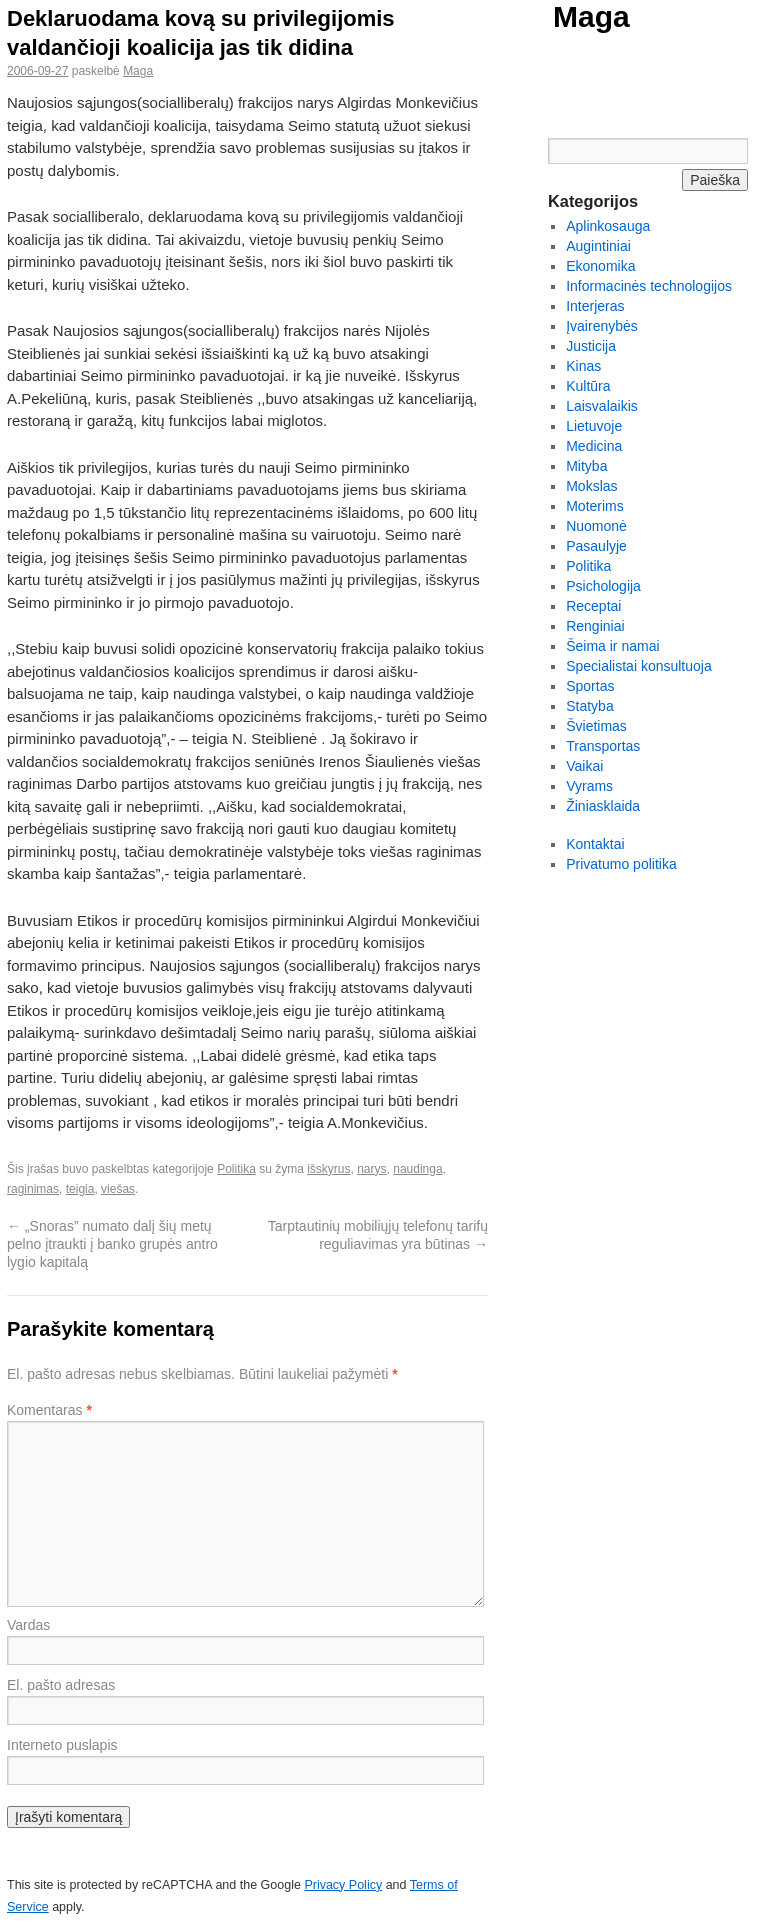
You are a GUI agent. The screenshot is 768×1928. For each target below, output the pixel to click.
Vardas (28, 1625)
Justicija (591, 346)
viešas (118, 1189)
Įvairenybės (602, 326)
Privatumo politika (621, 864)
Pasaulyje (596, 546)
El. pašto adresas (61, 1685)
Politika (236, 1169)
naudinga (417, 1169)
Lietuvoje (594, 426)
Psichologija (603, 586)
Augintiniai (598, 246)
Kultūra (588, 386)
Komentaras (49, 1410)
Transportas (603, 746)
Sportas (590, 686)
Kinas (583, 366)
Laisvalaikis (602, 406)
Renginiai (595, 626)
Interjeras (595, 306)
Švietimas (596, 726)
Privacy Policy (343, 1885)
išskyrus (328, 1169)
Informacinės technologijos (649, 286)
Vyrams (589, 786)
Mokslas (591, 486)
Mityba (586, 466)
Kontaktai (595, 844)
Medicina (594, 446)
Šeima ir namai (612, 646)
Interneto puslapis (62, 1745)
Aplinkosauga (608, 226)
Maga (591, 16)
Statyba (589, 706)
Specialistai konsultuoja (639, 666)
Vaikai (584, 766)
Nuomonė (596, 526)
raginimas (33, 1189)
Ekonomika (600, 266)
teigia (80, 1189)
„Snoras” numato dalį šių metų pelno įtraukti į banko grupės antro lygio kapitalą (112, 1244)
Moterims (595, 506)
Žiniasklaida (603, 806)
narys (371, 1169)
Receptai (593, 606)
